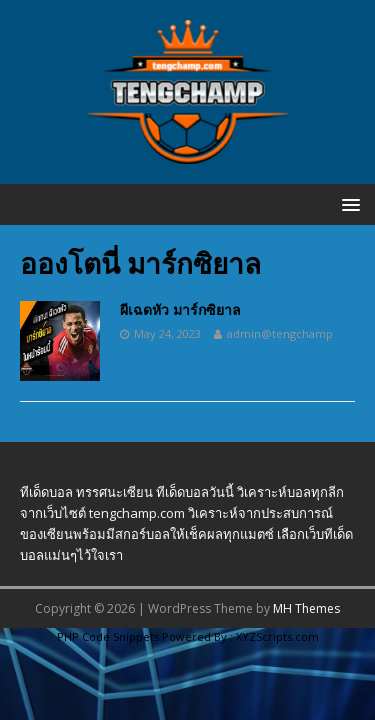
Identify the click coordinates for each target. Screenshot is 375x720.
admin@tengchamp (280, 333)
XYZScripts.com (277, 636)
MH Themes (306, 608)
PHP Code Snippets (108, 636)
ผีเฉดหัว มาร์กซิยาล (180, 309)
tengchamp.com (137, 513)
